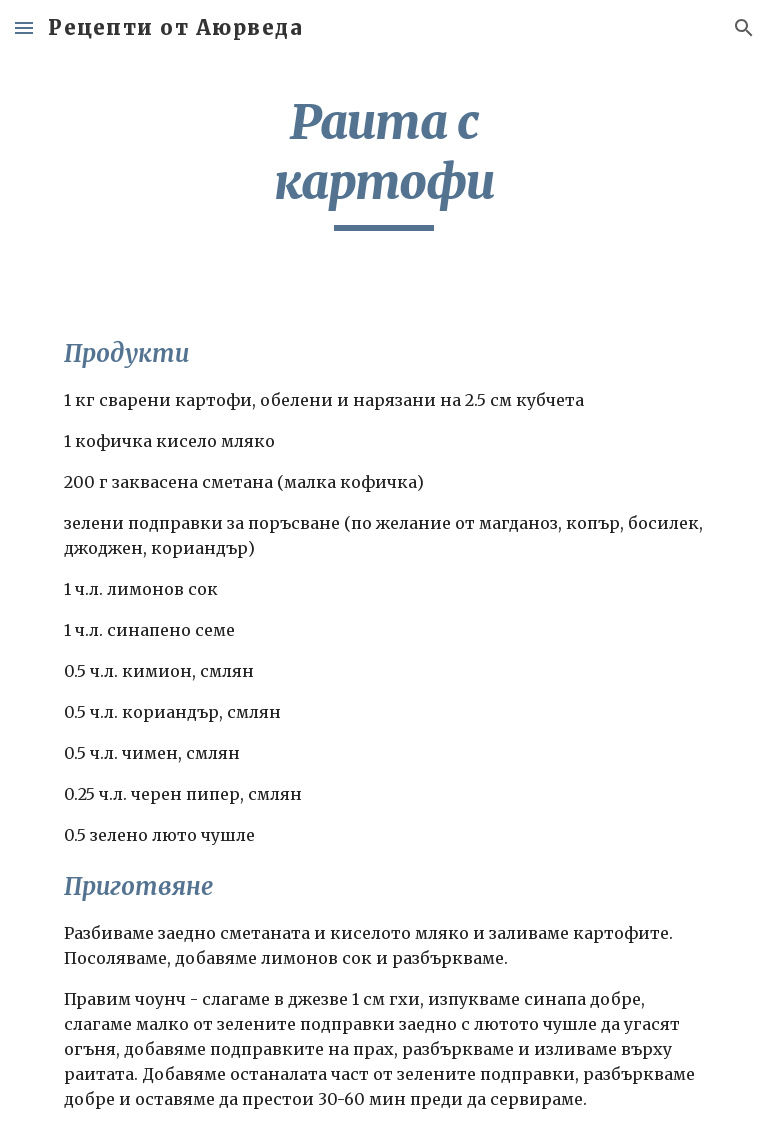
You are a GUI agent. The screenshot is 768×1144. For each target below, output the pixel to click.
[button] (24, 27)
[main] (383, 161)
